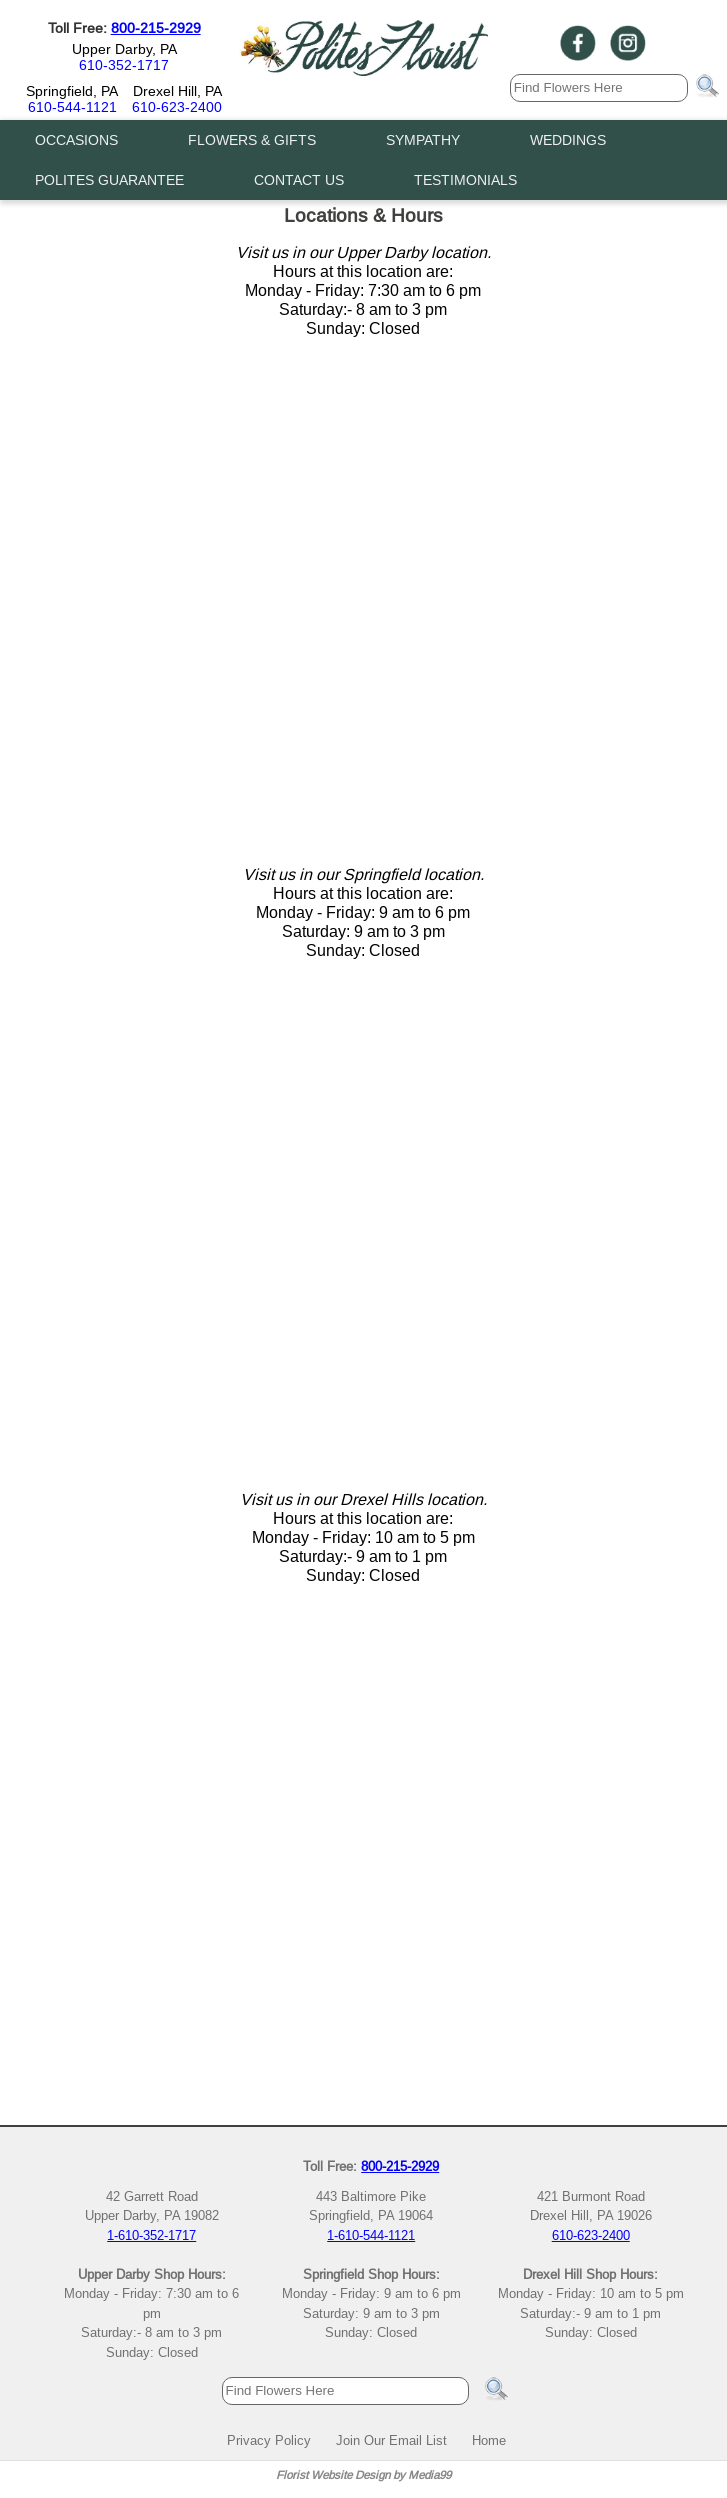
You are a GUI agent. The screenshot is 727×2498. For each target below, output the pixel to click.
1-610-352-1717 (151, 2235)
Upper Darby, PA (124, 49)
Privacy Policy (269, 2440)
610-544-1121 (72, 107)
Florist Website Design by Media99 (363, 2474)
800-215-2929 (156, 28)
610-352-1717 (124, 65)
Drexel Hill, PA (177, 91)
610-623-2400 (177, 107)
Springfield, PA (72, 91)
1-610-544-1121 (371, 2235)
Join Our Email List (391, 2440)
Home (489, 2440)
